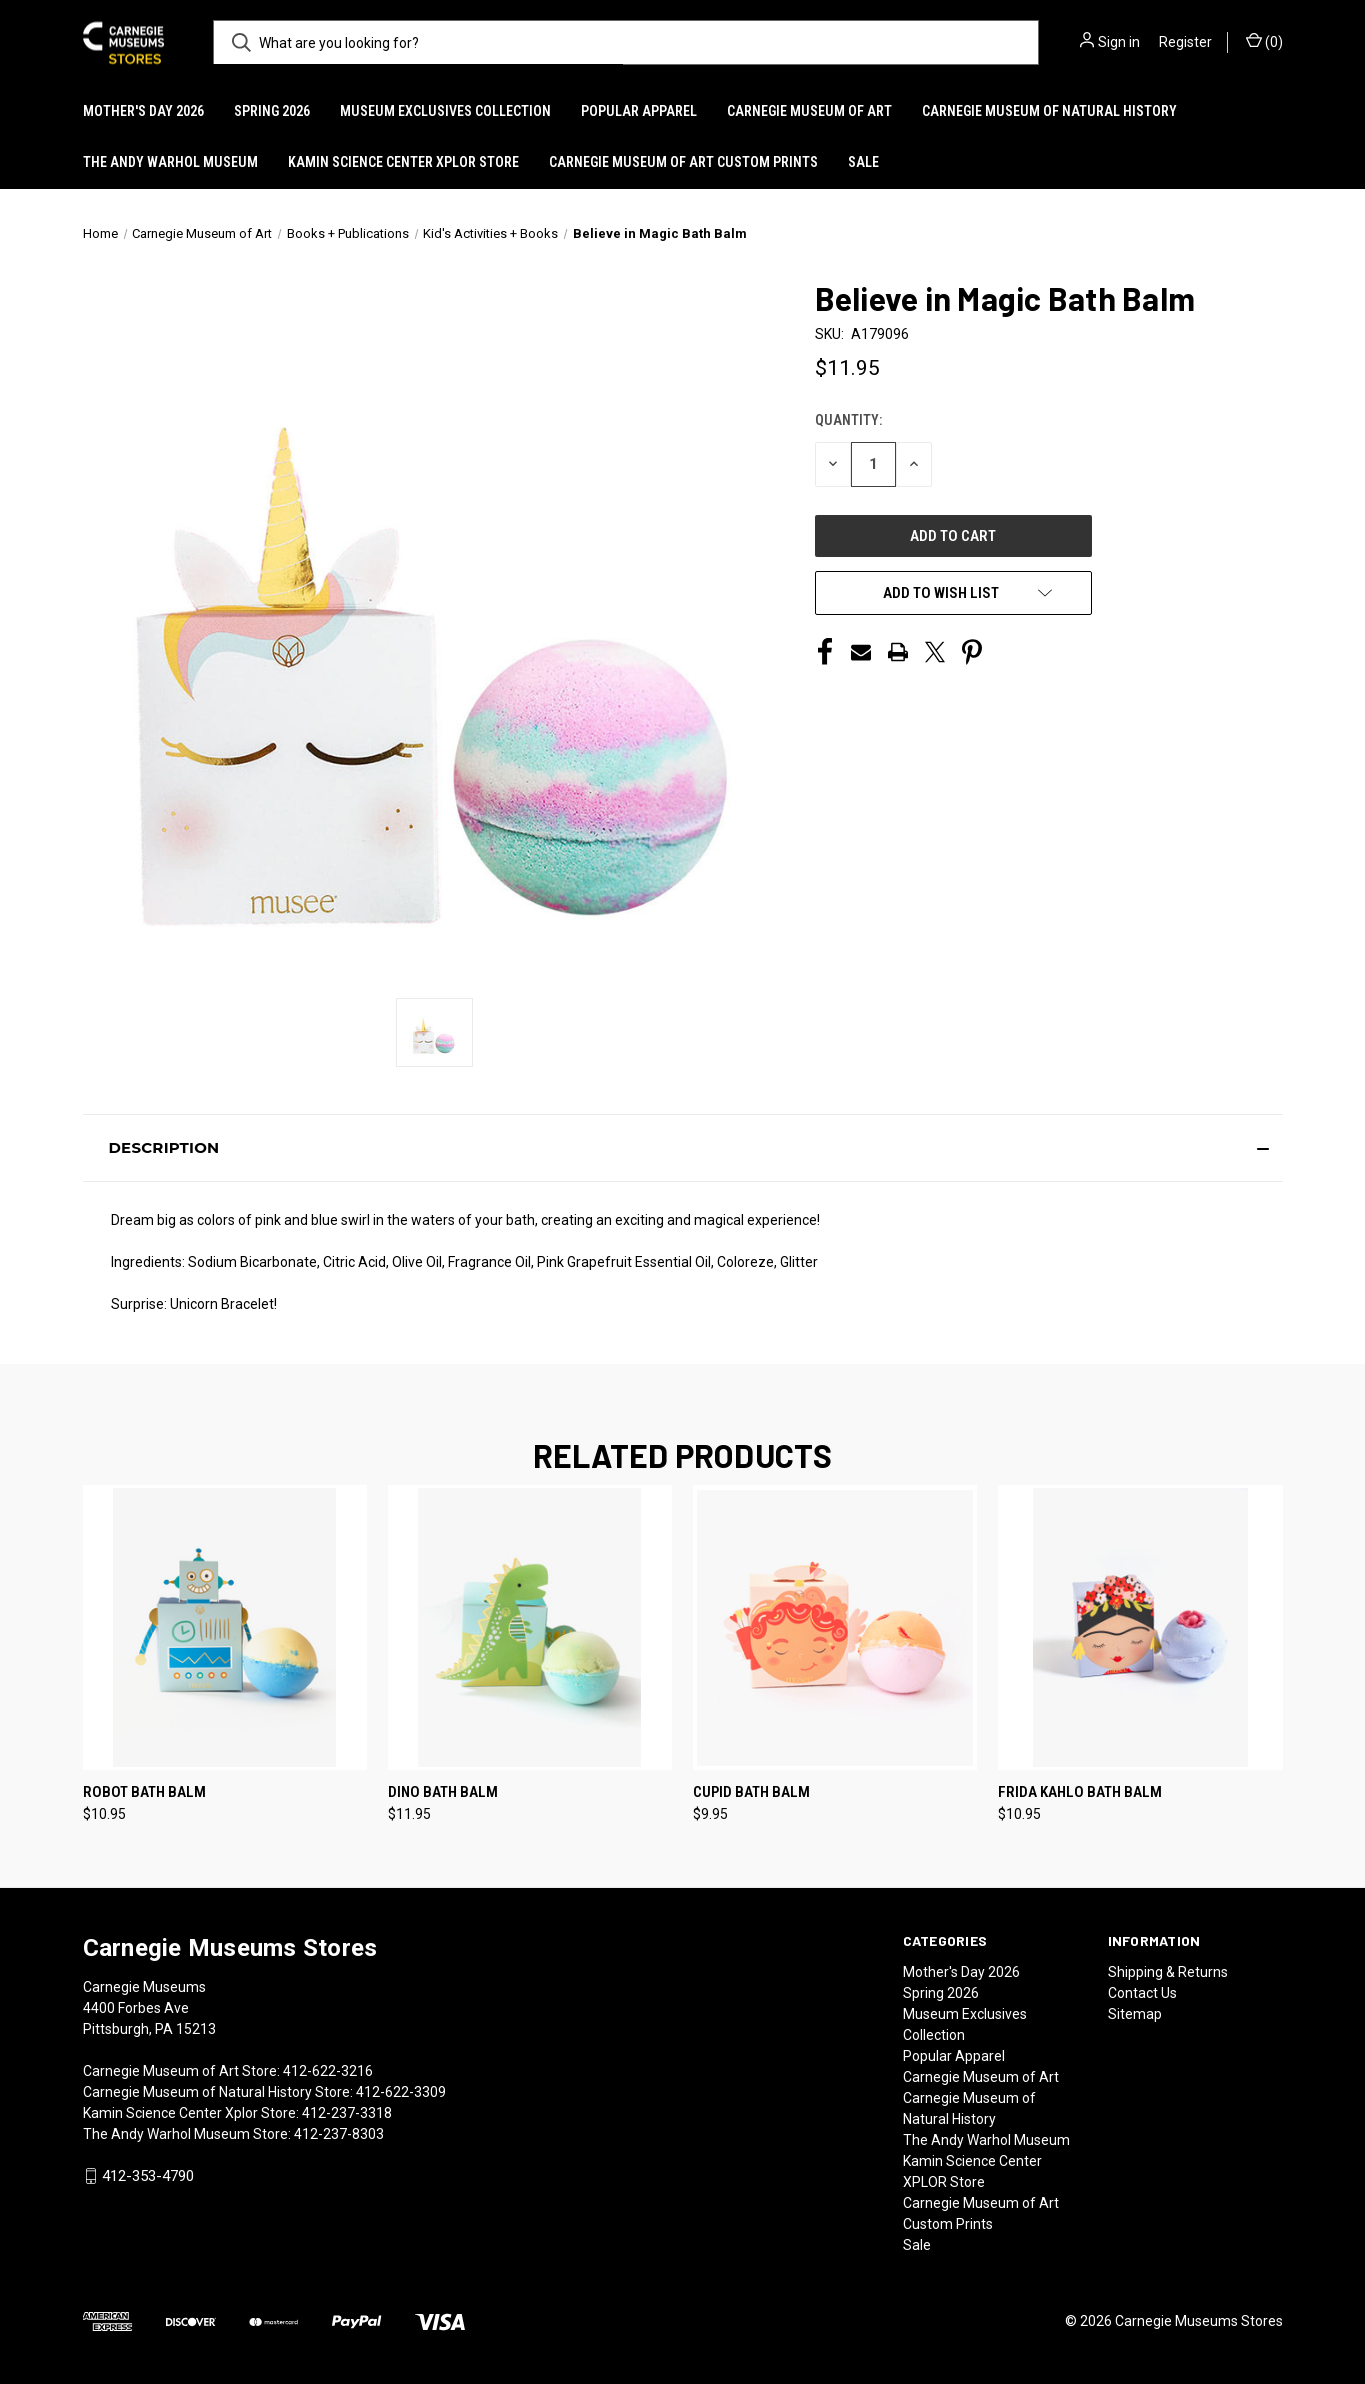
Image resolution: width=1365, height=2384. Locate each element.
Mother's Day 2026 (143, 111)
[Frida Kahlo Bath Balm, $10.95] (1140, 1627)
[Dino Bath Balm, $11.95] (530, 1627)
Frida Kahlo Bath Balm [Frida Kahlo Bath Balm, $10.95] (1080, 1792)
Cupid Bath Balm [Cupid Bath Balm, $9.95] (751, 1792)
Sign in (1119, 42)
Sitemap (1135, 2014)
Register (1185, 42)
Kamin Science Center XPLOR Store (403, 162)
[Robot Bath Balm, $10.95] (225, 1627)
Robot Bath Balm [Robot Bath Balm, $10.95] (144, 1792)
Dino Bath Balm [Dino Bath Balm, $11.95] (443, 1792)
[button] (683, 1148)
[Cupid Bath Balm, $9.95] (835, 1627)
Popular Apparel (639, 111)
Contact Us (1142, 1993)
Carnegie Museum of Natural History (1049, 111)
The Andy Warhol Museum (170, 162)
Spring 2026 (272, 111)
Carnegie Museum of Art (809, 111)
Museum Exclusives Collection (445, 111)
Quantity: (848, 420)
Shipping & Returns (1168, 1972)
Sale (863, 162)
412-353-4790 (148, 2176)
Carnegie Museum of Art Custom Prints (683, 162)
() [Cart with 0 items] (1264, 41)
